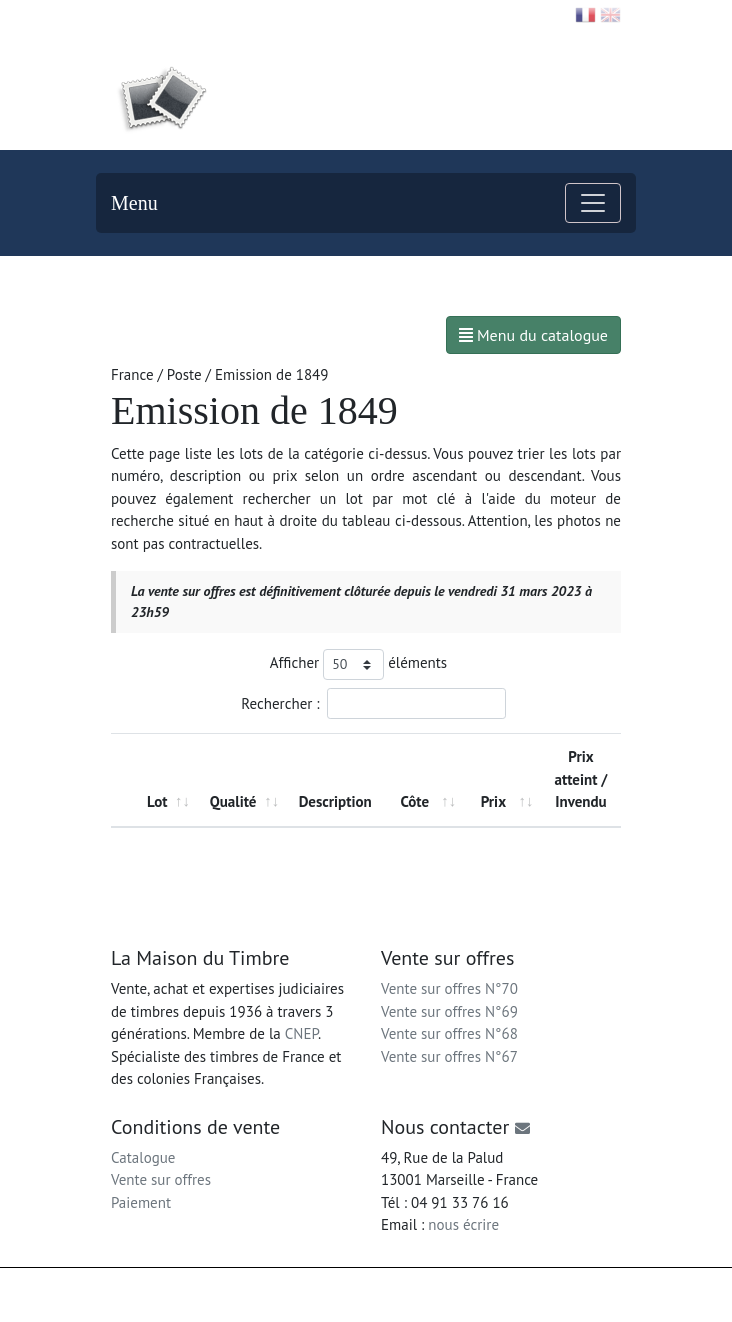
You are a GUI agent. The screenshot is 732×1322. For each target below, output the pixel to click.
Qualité (233, 801)
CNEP (301, 1033)
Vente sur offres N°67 (449, 1056)
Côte (414, 801)
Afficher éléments (358, 664)
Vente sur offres (161, 1179)
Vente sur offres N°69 (449, 1011)
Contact (143, 14)
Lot (157, 801)
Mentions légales (437, 1286)
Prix (493, 801)
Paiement (141, 1202)
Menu (134, 203)
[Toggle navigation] (593, 203)
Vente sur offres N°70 (449, 988)
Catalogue (143, 1157)
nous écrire (463, 1224)
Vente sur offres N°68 (449, 1033)
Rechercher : (373, 703)
